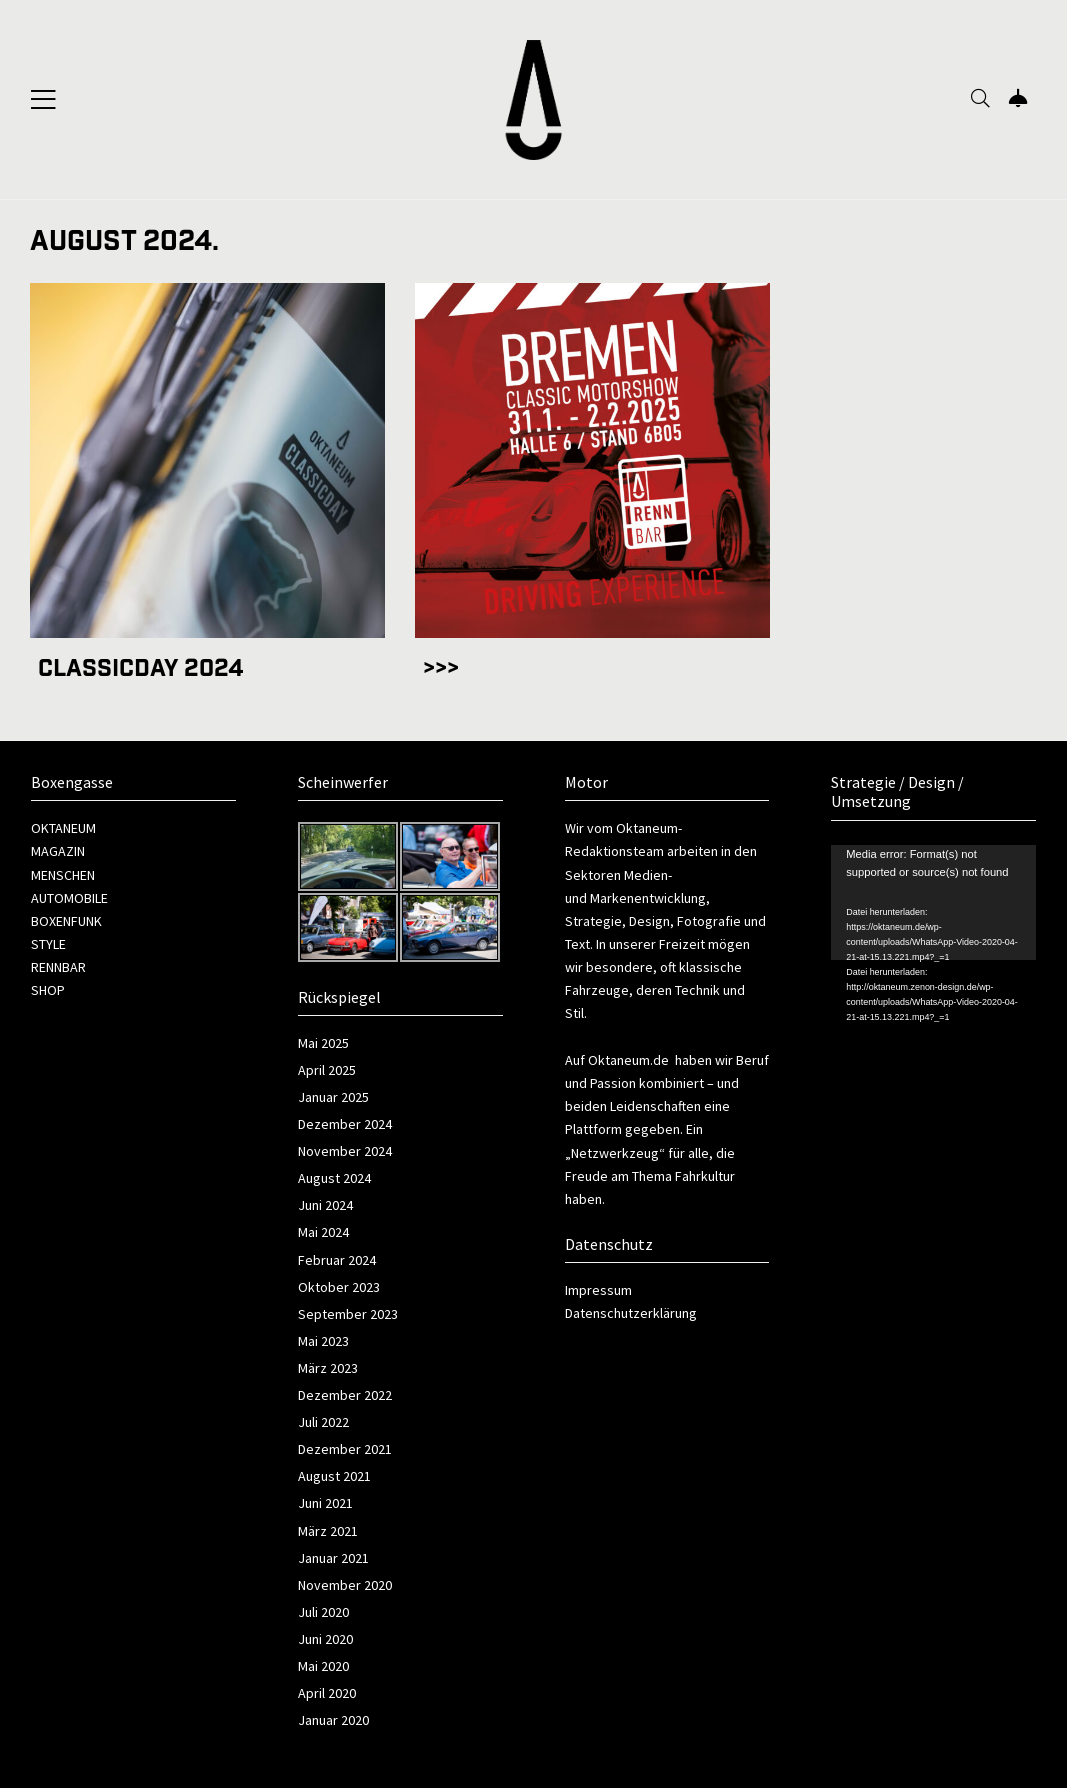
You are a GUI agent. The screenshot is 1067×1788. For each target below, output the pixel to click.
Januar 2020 (333, 1720)
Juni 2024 (325, 1205)
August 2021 (334, 1476)
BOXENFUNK (66, 921)
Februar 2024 (337, 1260)
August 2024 (334, 1178)
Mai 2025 (323, 1043)
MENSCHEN (63, 875)
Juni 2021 (325, 1503)
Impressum (598, 1290)
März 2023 (328, 1368)
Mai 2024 (323, 1232)
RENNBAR (58, 967)
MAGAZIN (58, 851)
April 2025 (327, 1070)
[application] (933, 902)
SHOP (48, 990)
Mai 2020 (323, 1666)
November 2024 (345, 1151)
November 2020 (345, 1585)
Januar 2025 (333, 1097)
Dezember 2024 (345, 1124)
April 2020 (327, 1693)
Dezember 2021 (345, 1449)
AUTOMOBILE (69, 898)
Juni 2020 (325, 1639)
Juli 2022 (323, 1422)
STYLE (48, 944)
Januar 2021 (333, 1558)
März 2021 (328, 1531)
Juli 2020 (323, 1612)
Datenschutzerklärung (631, 1313)
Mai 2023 (323, 1341)
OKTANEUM (63, 828)
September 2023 (348, 1314)
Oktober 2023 (339, 1287)
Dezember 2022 (345, 1395)
